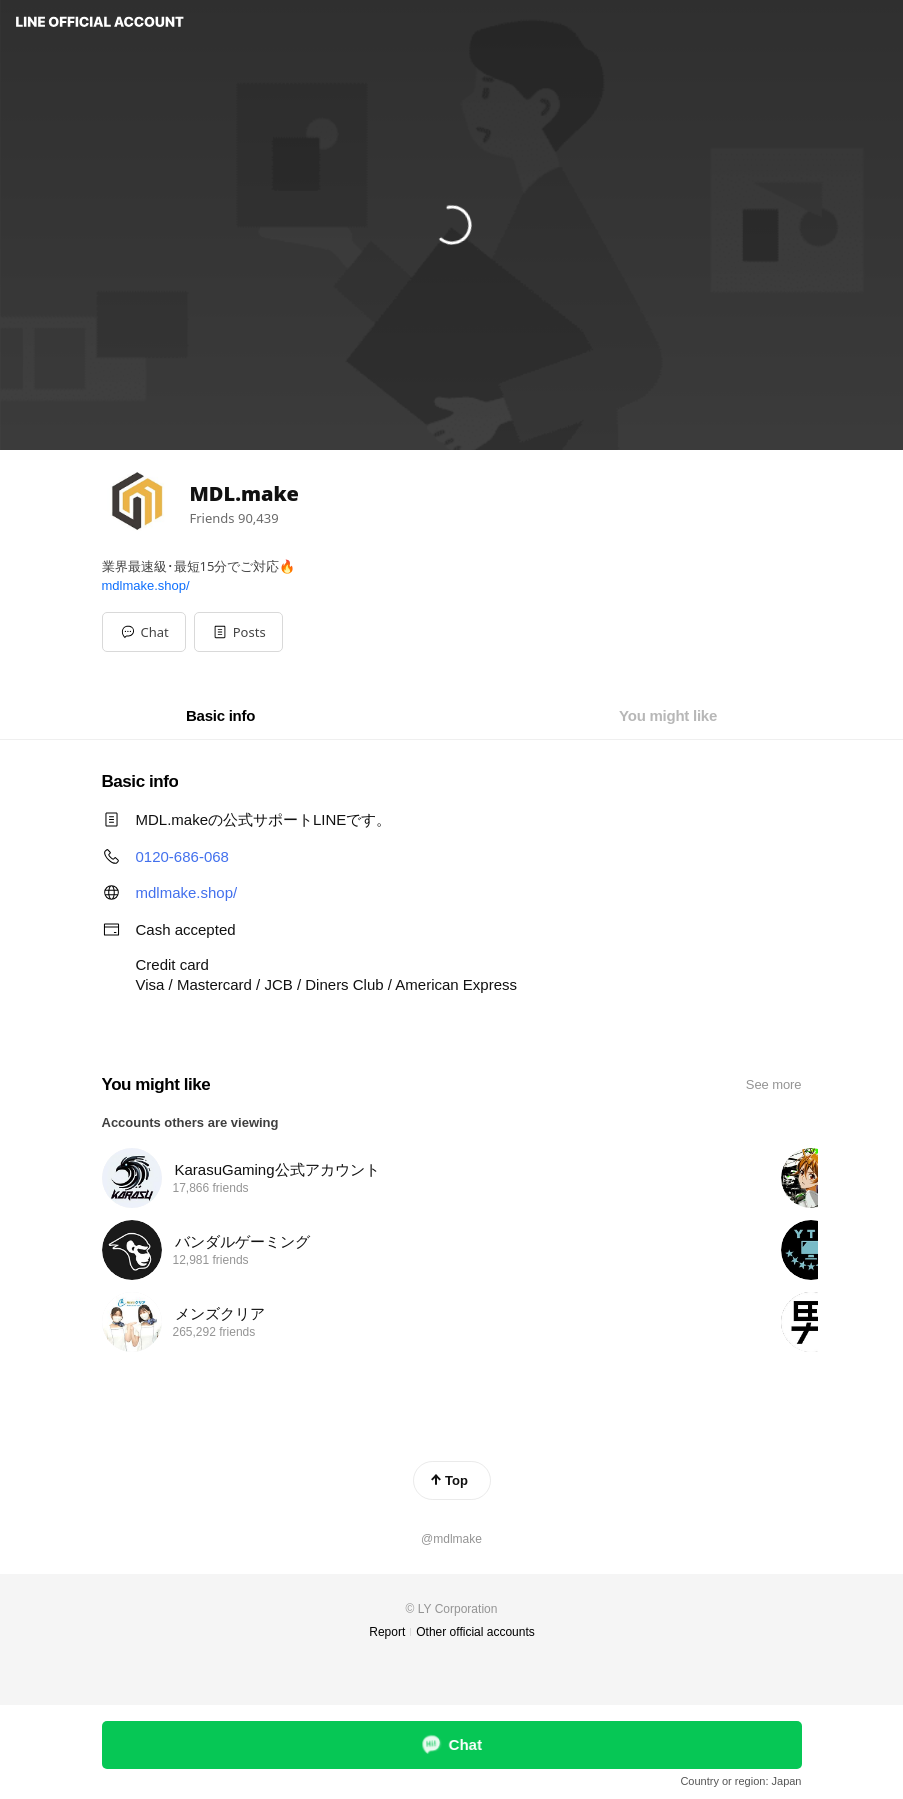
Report (387, 1632)
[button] (238, 632)
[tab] (220, 716)
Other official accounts (475, 1632)
